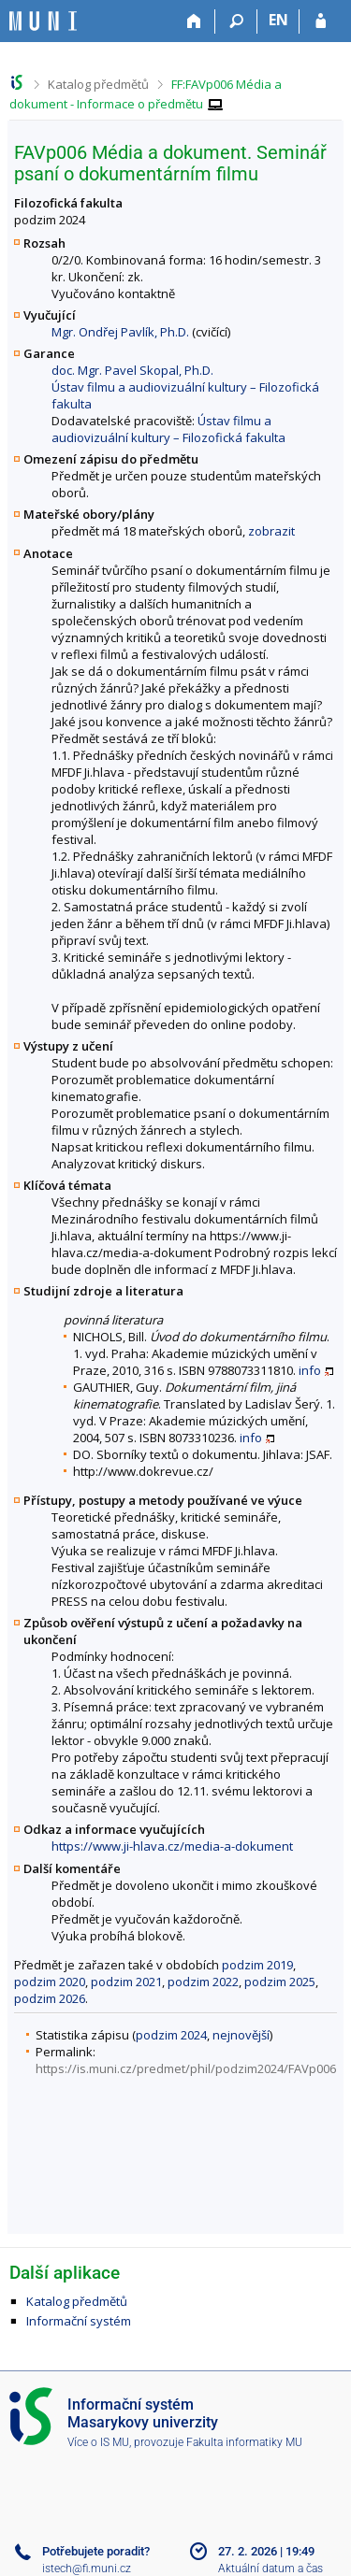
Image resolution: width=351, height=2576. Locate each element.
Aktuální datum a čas (270, 2568)
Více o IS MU (98, 2442)
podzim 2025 (279, 1981)
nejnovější (241, 2034)
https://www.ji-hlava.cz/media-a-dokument (172, 1846)
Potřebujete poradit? (96, 2551)
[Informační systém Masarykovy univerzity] (43, 21)
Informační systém (78, 2320)
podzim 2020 (49, 1981)
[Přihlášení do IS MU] (321, 21)
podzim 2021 (126, 1981)
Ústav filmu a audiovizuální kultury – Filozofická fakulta (168, 429)
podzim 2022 (203, 1981)
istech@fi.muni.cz (86, 2568)
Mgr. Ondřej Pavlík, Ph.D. (120, 331)
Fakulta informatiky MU (244, 2442)
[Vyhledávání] (236, 21)
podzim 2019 (257, 1964)
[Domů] (194, 21)
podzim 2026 (49, 1998)
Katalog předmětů (98, 84)
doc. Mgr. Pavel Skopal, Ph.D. (132, 370)
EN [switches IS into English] (278, 19)
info (310, 1370)
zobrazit (271, 530)
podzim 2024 (171, 2034)
